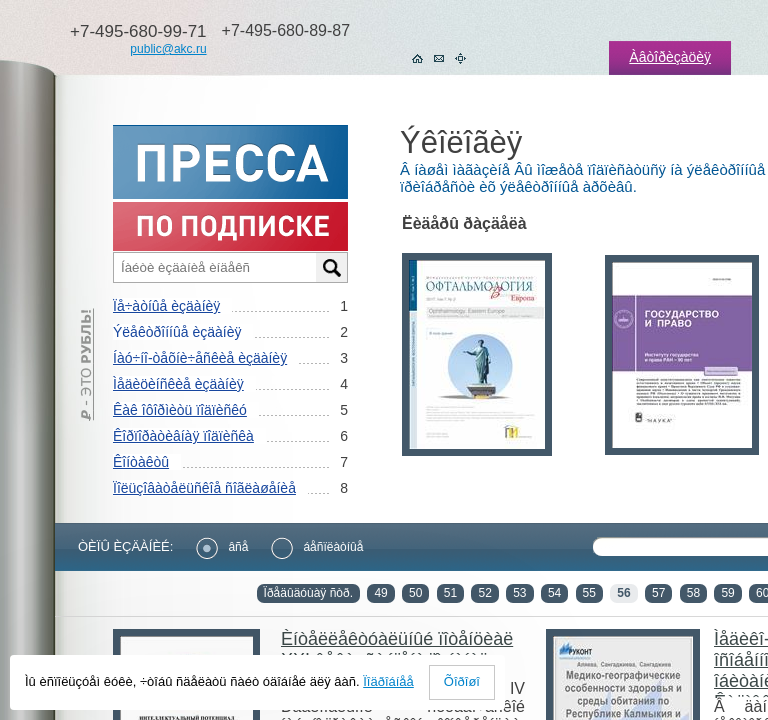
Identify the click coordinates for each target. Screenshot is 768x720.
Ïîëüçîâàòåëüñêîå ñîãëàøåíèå (204, 488)
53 (519, 593)
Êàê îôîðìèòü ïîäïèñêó (180, 410)
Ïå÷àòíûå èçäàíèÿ (166, 306)
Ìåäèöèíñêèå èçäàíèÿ (178, 384)
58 (693, 593)
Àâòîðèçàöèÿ (670, 57)
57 (658, 593)
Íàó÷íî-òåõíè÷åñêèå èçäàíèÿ (200, 358)
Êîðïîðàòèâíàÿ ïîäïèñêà (183, 436)
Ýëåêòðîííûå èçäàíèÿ (177, 332)
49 (380, 593)
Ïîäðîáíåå (388, 681)
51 (450, 593)
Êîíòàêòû (141, 462)
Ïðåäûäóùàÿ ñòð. (308, 593)
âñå (222, 547)
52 (484, 593)
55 (589, 593)
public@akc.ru (168, 49)
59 (727, 593)
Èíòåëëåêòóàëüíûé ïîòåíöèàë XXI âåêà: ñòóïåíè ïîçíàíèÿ (397, 649)
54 (554, 593)
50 (415, 593)
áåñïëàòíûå (317, 547)
